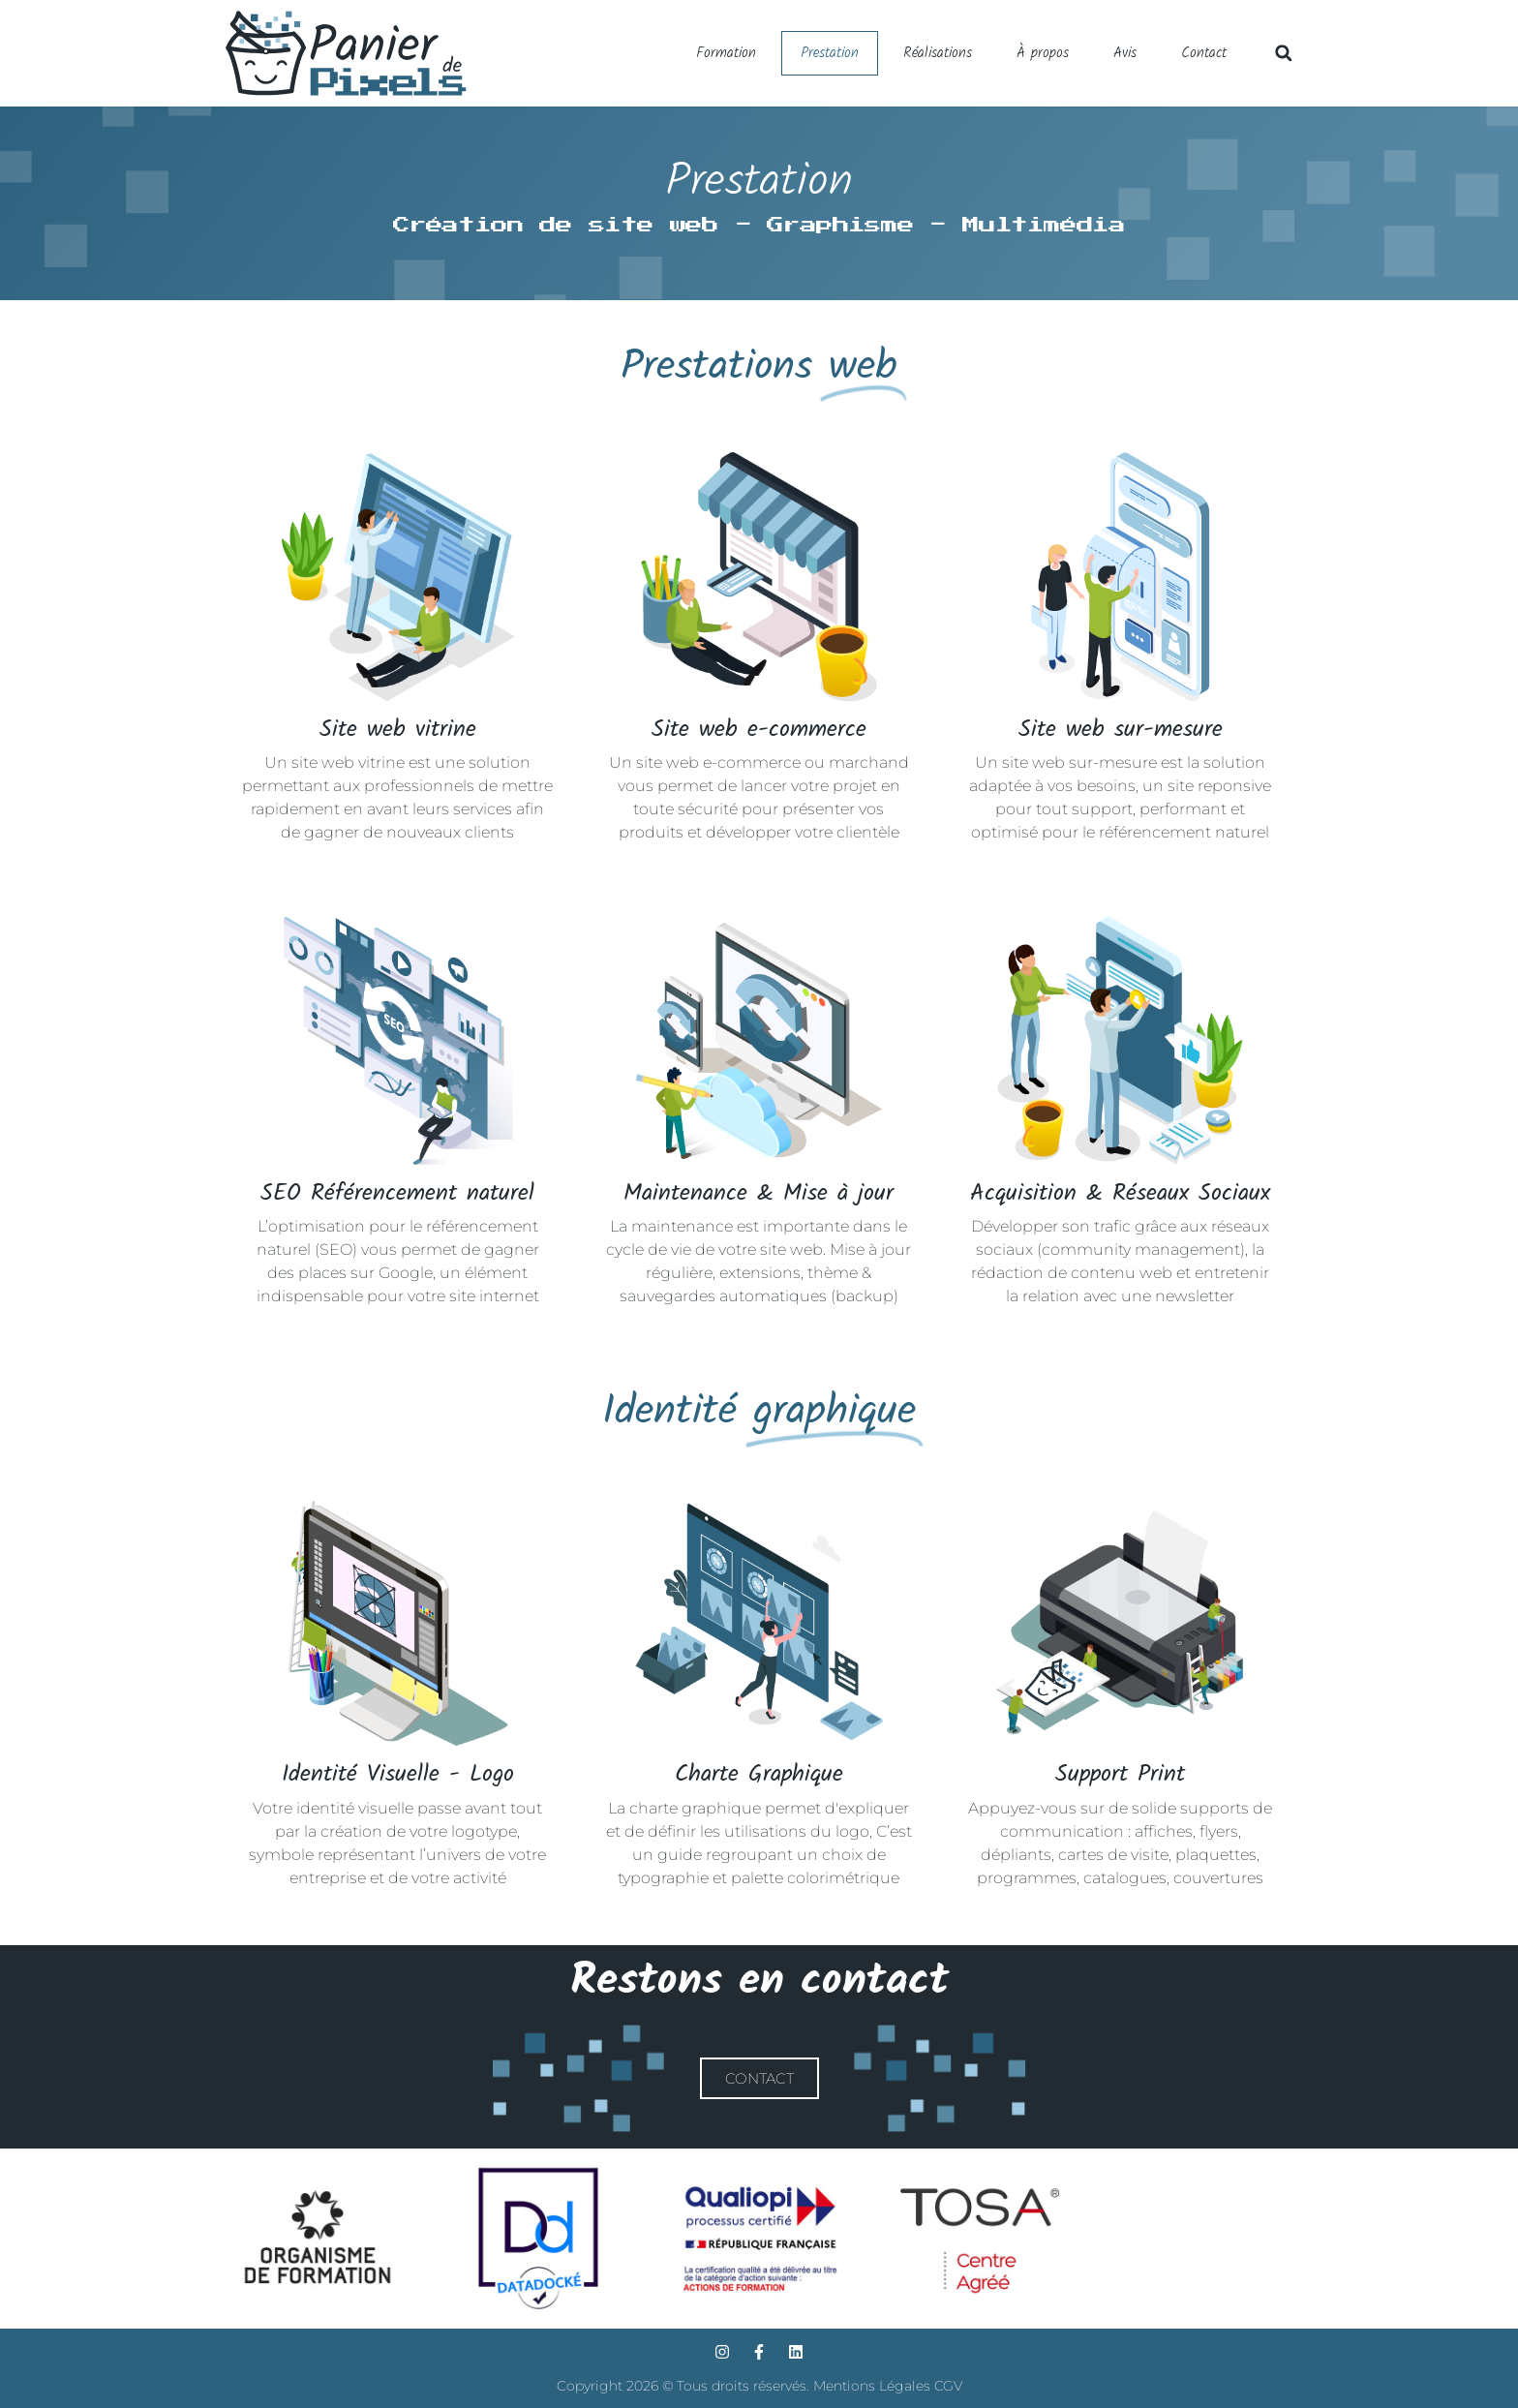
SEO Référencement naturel (397, 1193)
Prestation (830, 53)
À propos (1043, 53)
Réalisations (937, 53)
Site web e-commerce (759, 729)
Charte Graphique (759, 1774)
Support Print (1120, 1774)
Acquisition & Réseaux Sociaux (1120, 1193)
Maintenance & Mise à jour (758, 1193)
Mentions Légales (873, 2385)
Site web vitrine (397, 729)
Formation (726, 53)
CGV (948, 2385)
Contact (1204, 53)
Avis (1125, 53)
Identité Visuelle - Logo (398, 1774)
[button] (1283, 53)
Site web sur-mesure (1120, 729)
